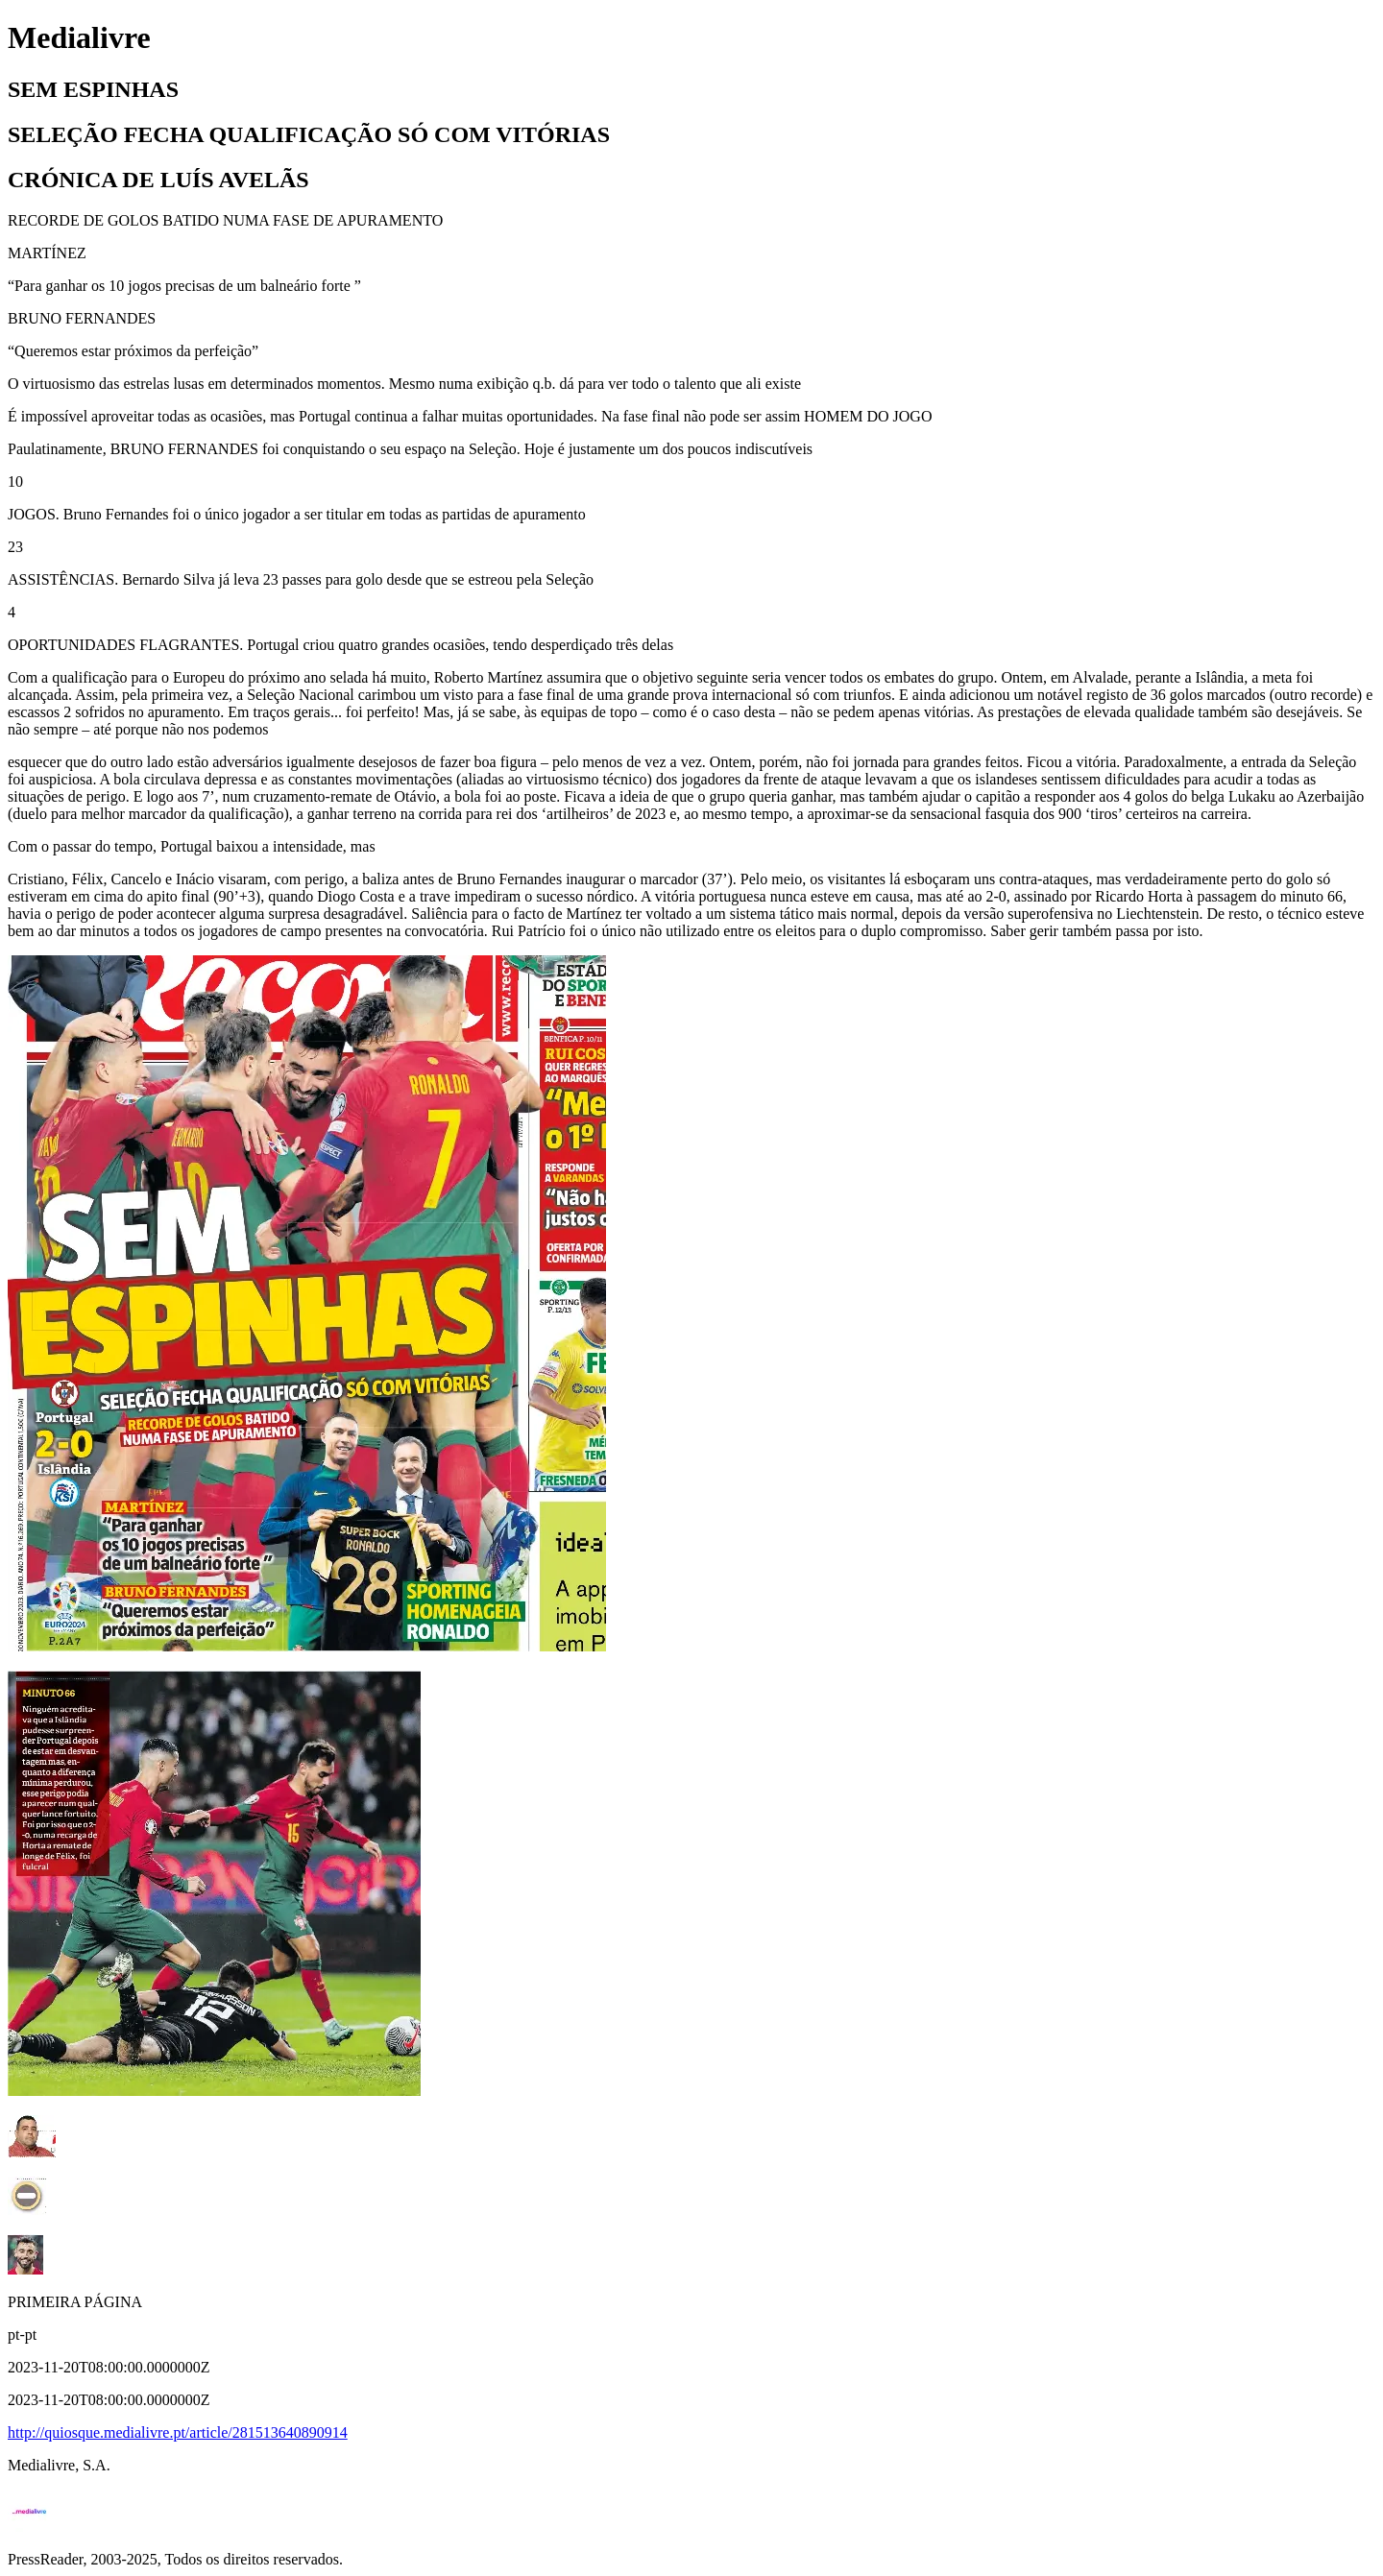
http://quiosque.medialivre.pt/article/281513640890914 (178, 2432)
